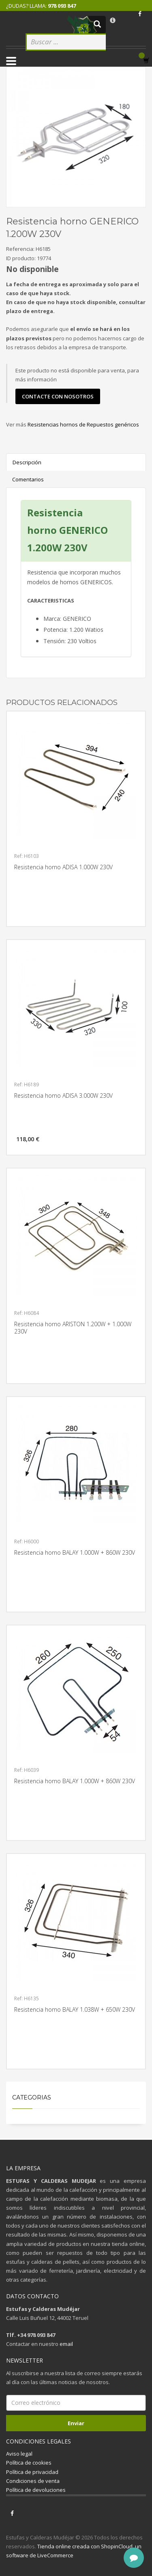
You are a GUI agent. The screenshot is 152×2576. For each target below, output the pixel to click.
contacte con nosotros (58, 396)
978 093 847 (62, 5)
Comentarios (28, 479)
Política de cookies (28, 2462)
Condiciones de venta (33, 2481)
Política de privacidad (32, 2472)
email (66, 2344)
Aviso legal (19, 2453)
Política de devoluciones (36, 2489)
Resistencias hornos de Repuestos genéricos (83, 424)
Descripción (27, 462)
